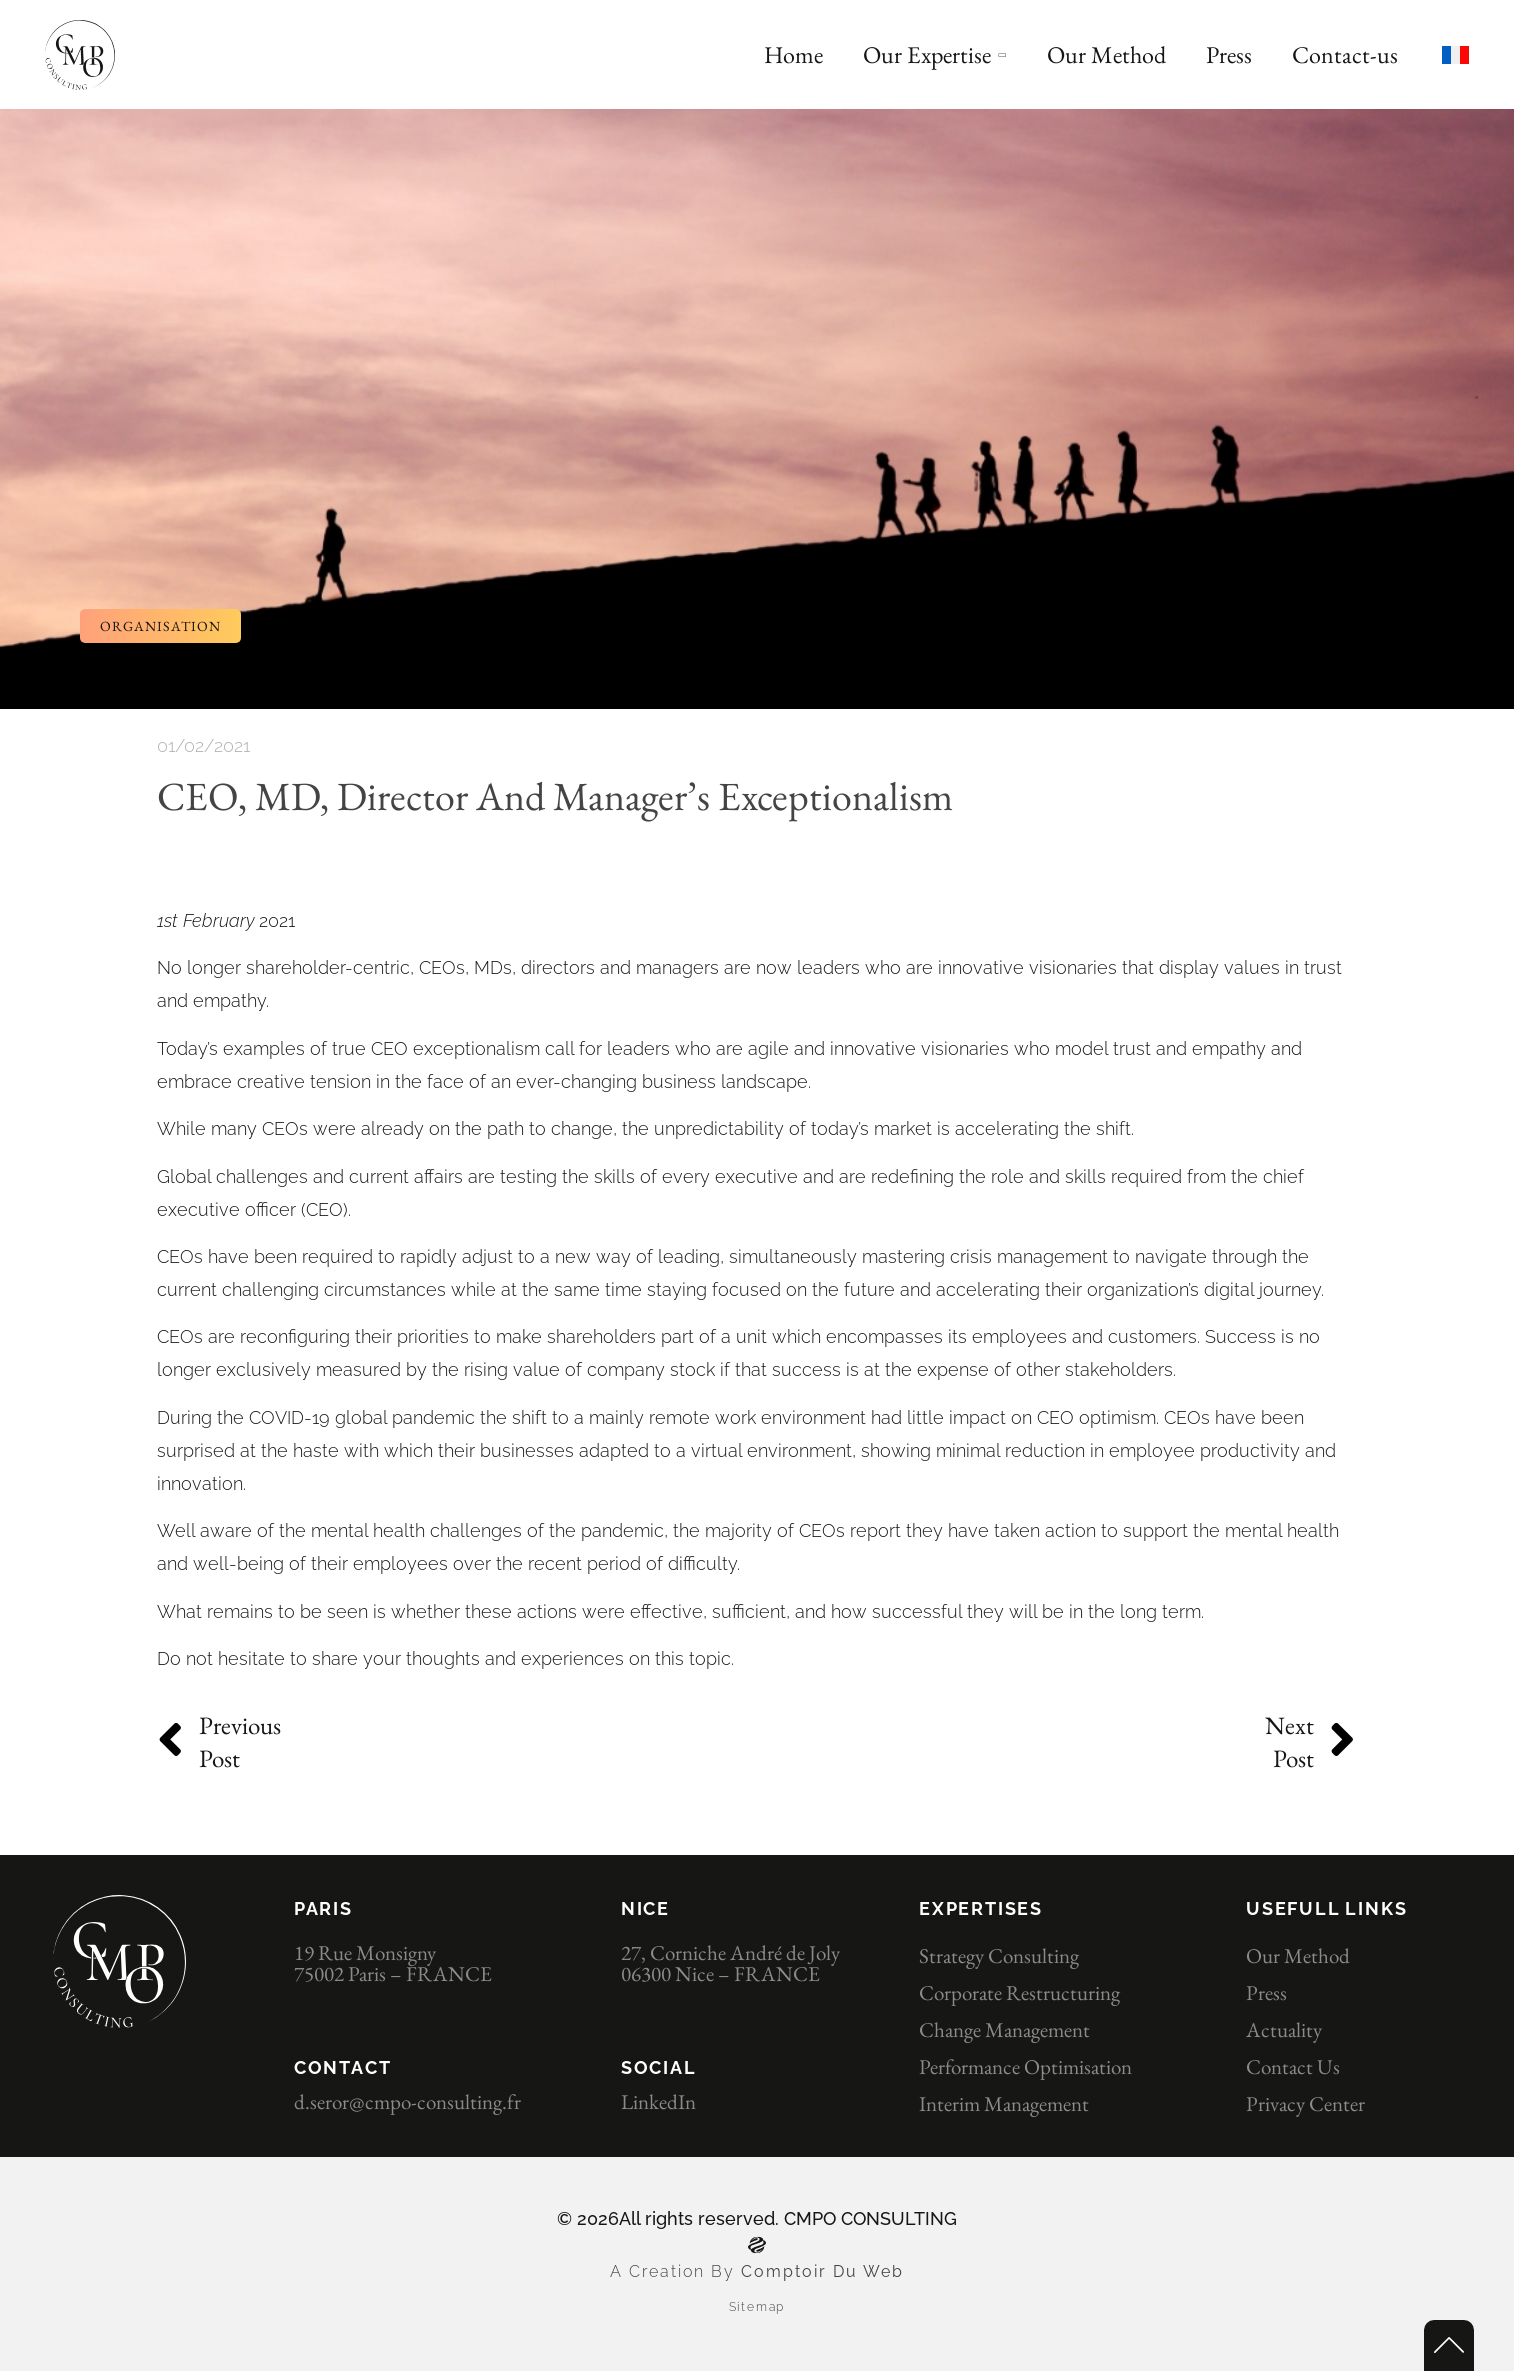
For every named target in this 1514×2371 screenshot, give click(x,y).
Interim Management (1004, 2103)
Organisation (160, 626)
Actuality (1284, 2029)
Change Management (1004, 2029)
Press (1266, 1992)
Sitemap (757, 2307)
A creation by (675, 2271)
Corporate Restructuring (1019, 1992)
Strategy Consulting (999, 1955)
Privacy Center (1305, 2103)
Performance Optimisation (1025, 2066)
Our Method (1298, 1955)
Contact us (1293, 2066)
